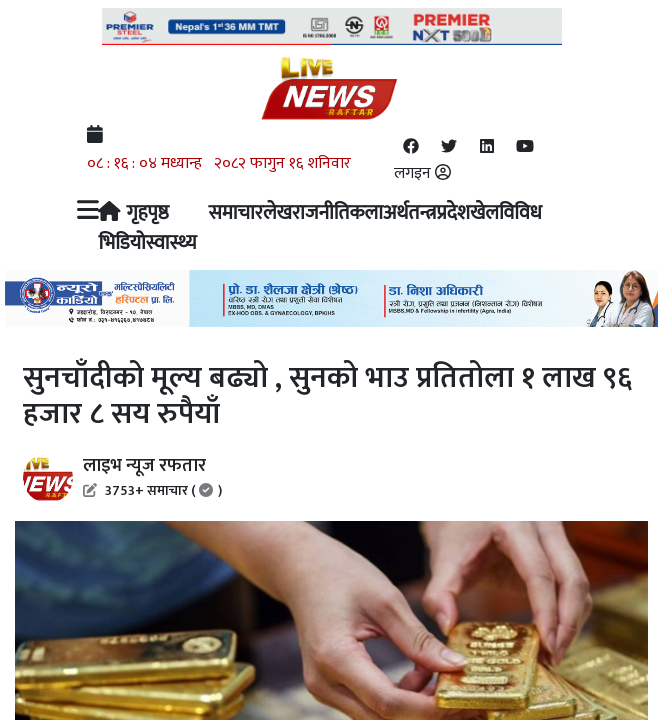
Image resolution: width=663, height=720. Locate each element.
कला (366, 212)
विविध (520, 212)
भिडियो (121, 242)
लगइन (422, 173)
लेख (277, 212)
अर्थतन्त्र (409, 212)
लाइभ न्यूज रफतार (152, 476)
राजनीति (320, 212)
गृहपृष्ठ (133, 212)
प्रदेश (453, 212)
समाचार (235, 212)
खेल (484, 212)
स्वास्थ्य (171, 242)
